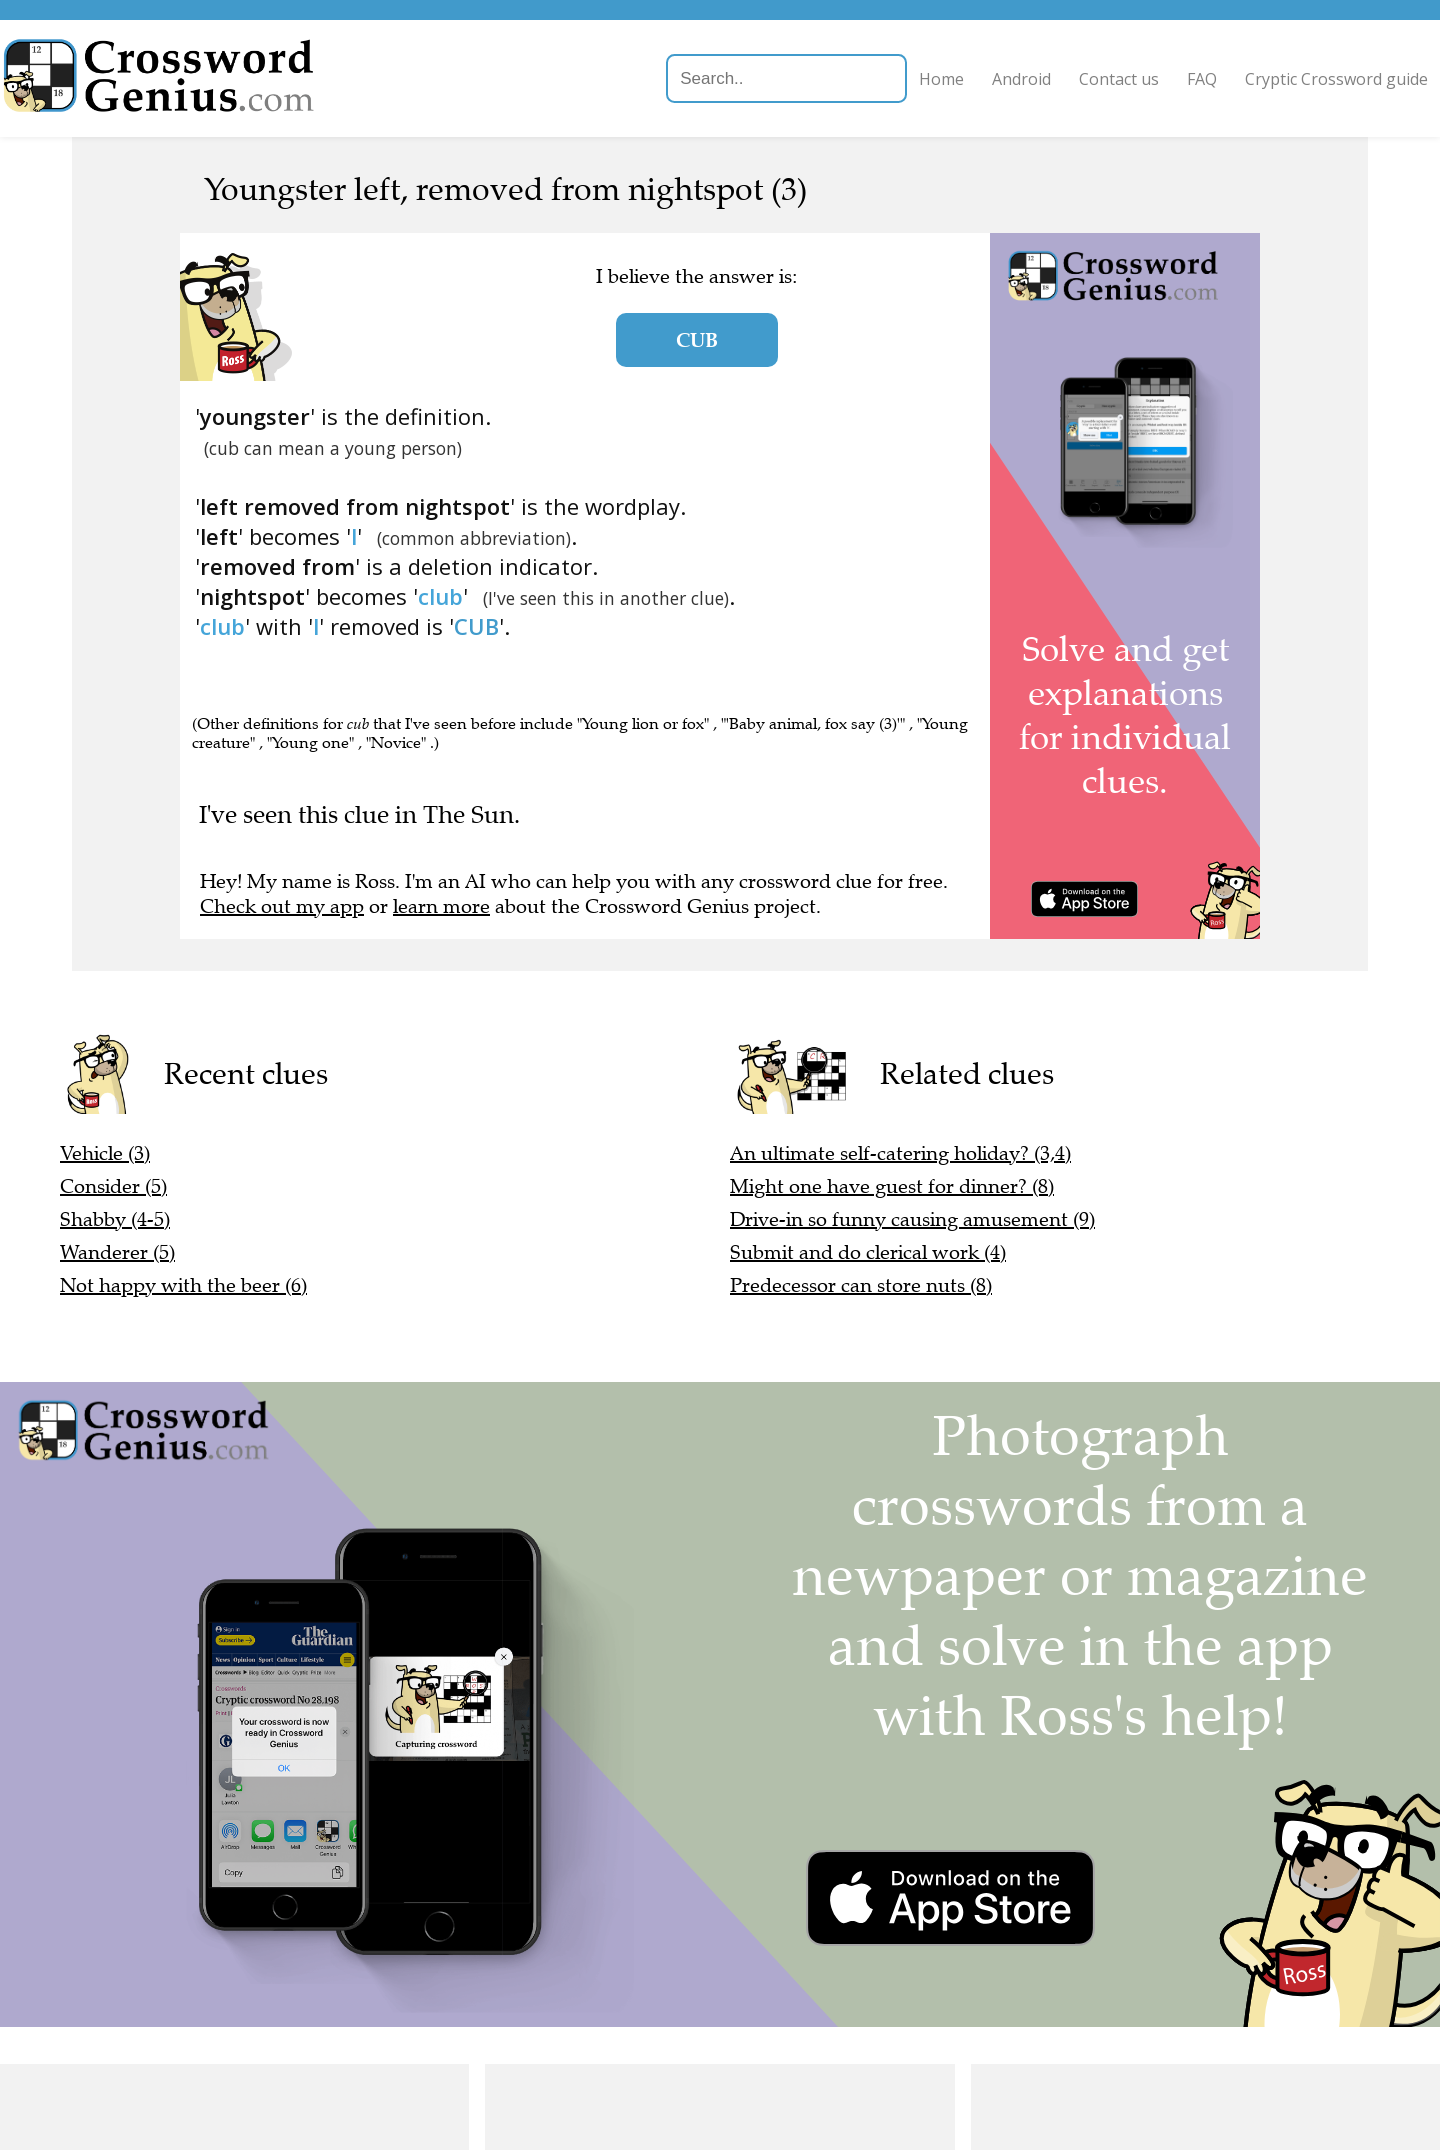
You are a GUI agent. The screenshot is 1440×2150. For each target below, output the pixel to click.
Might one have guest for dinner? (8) (892, 1186)
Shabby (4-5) (115, 1219)
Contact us (1071, 79)
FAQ (1154, 79)
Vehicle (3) (105, 1153)
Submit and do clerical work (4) (868, 1252)
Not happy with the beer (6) (183, 1285)
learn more (441, 906)
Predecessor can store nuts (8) (861, 1285)
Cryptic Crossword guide (1288, 79)
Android (973, 79)
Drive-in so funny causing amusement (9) (912, 1219)
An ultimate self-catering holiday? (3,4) (900, 1153)
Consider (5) (113, 1186)
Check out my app (282, 906)
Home (893, 79)
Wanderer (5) (117, 1252)
